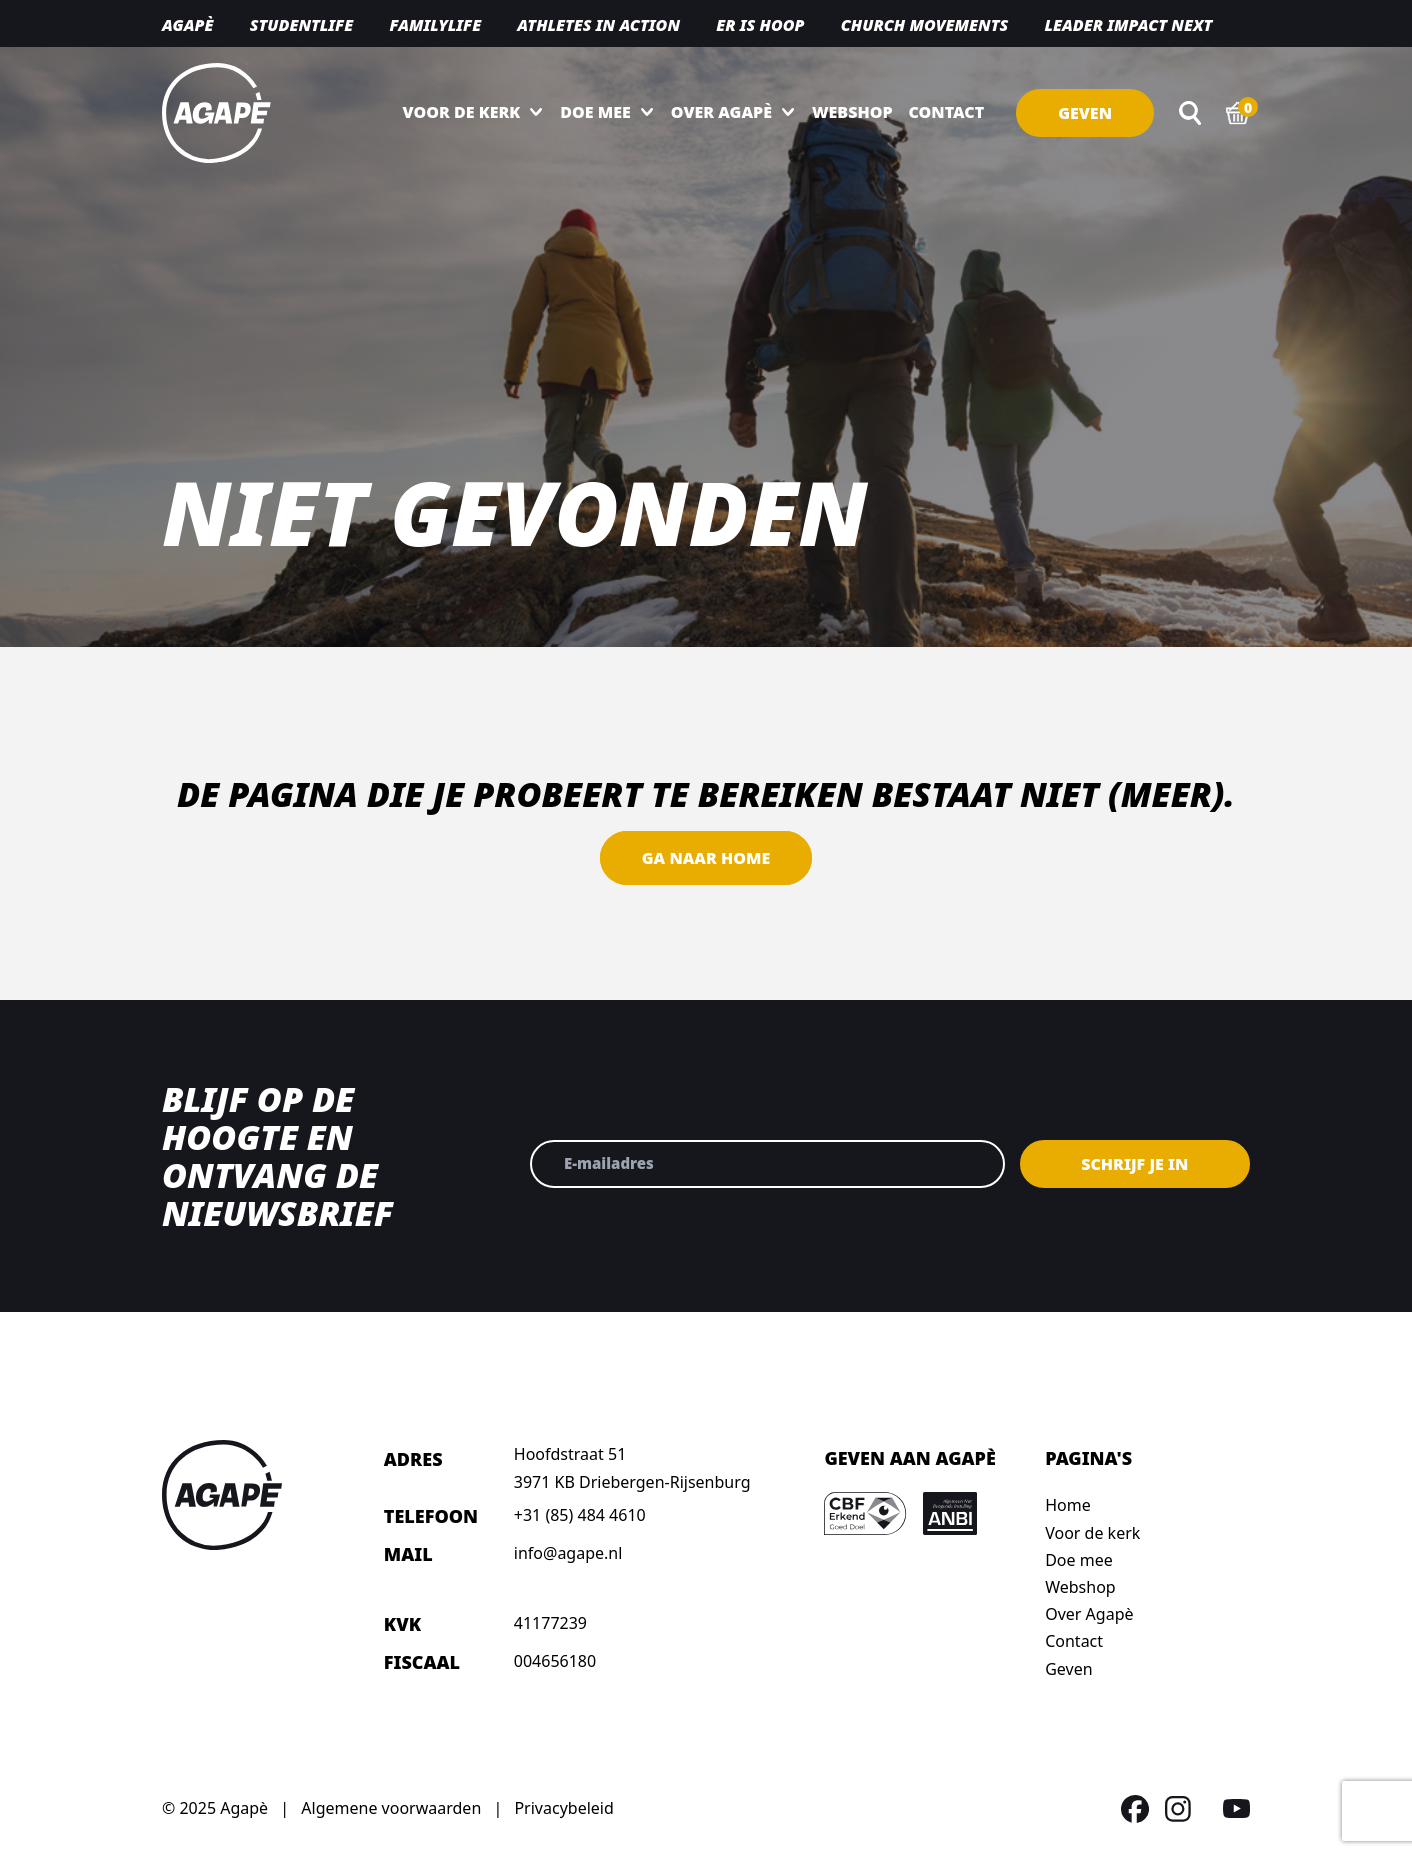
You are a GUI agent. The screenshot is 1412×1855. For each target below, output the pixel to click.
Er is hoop (760, 25)
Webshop (852, 112)
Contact (947, 112)
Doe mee (595, 112)
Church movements (925, 25)
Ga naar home (706, 858)
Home (1068, 1505)
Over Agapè (721, 112)
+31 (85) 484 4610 (580, 1515)
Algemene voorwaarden (391, 1808)
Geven (1085, 113)
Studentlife (302, 25)
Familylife (435, 25)
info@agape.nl (568, 1553)
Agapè (187, 25)
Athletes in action (598, 25)
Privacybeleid (563, 1808)
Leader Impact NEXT (1128, 25)
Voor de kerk (462, 112)
